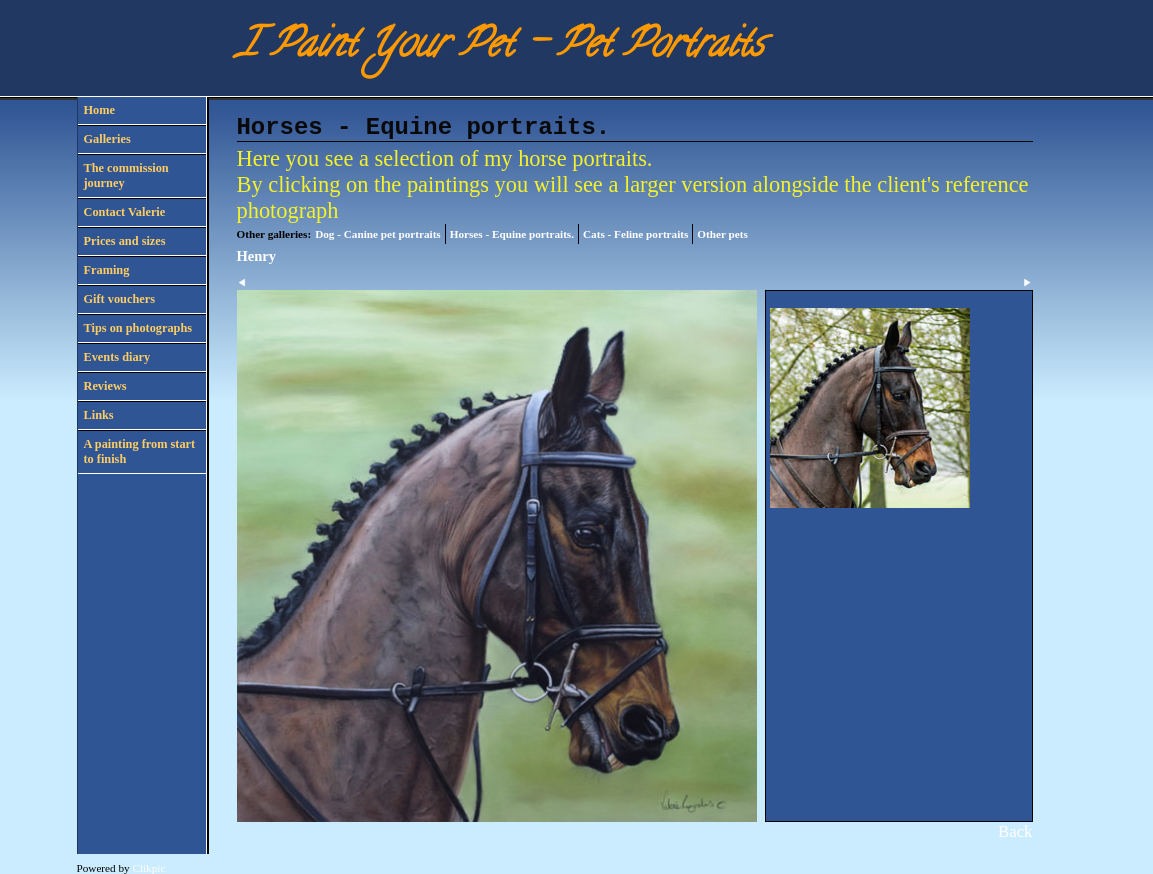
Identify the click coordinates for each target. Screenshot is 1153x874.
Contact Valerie (125, 212)
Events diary (117, 357)
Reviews (105, 386)
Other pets (722, 234)
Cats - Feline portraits (635, 234)
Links (99, 415)
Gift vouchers (119, 299)
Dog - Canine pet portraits (378, 234)
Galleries (107, 139)
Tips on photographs (138, 328)
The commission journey (126, 175)
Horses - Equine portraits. (512, 234)
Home (99, 110)
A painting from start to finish (140, 451)
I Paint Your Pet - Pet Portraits (500, 47)
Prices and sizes (125, 241)
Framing (107, 270)
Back (1015, 831)
